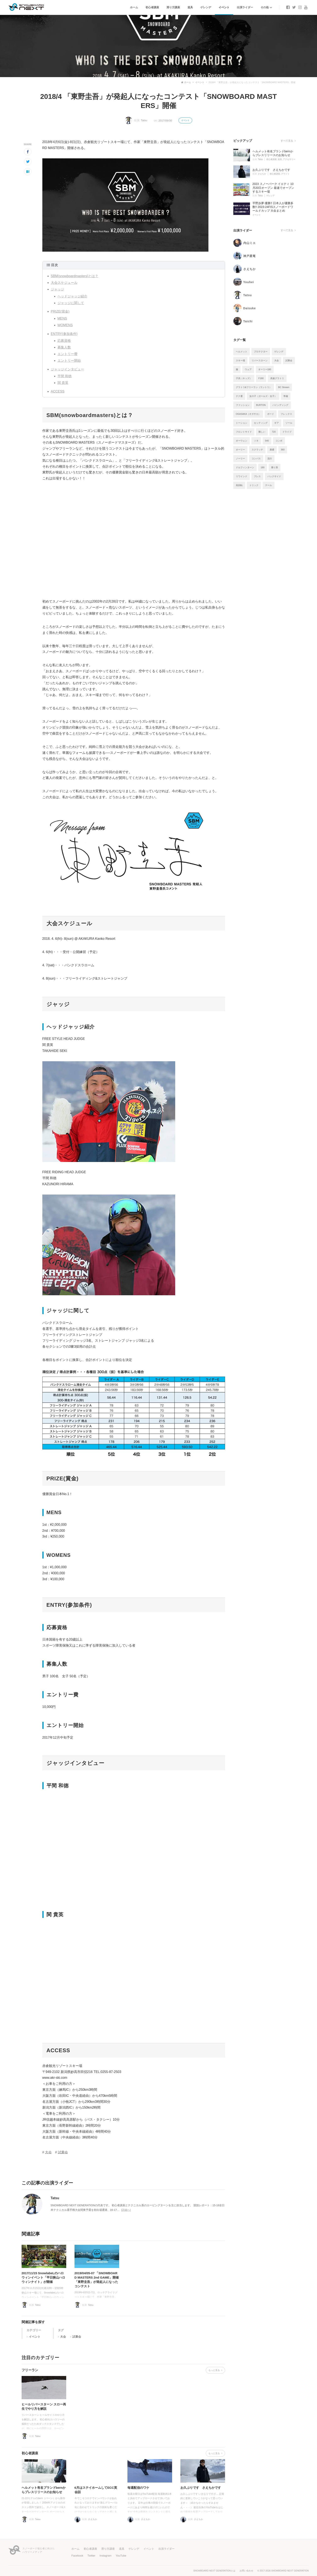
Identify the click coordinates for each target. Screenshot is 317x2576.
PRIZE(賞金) (60, 311)
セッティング (261, 423)
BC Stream (283, 387)
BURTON (261, 405)
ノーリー (240, 458)
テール (268, 485)
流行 (269, 458)
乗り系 (274, 467)
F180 (261, 378)
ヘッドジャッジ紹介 (72, 296)
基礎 (272, 449)
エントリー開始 (69, 360)
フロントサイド (244, 432)
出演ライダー (245, 7)
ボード (270, 414)
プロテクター (261, 351)
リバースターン (260, 360)
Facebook (77, 2555)
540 (267, 440)
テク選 (239, 396)
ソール (288, 423)
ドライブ (286, 432)
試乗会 (63, 2152)
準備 (285, 396)
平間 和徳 (65, 376)
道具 (190, 7)
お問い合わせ (246, 2570)
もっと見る (215, 2370)
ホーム (134, 7)
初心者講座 (152, 7)
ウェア (248, 369)
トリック (253, 485)
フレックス (286, 414)
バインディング (280, 405)
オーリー (240, 449)
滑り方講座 (173, 7)
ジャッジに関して (71, 303)
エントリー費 (67, 354)
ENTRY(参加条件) (64, 334)
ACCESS (58, 391)
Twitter (91, 2555)
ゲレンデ (205, 7)
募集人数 (64, 347)
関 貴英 (63, 382)
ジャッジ (57, 289)
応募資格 (64, 340)
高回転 (239, 485)
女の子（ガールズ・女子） (263, 396)
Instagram (105, 2555)
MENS (62, 318)
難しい (261, 432)
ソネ (256, 440)
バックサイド (274, 476)
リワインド (241, 476)
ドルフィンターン (245, 467)
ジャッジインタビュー (67, 369)
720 (274, 432)
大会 (48, 2152)
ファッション (243, 405)
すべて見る (288, 140)
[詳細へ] (126, 2209)
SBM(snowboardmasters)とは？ (74, 276)
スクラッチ (257, 449)
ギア (276, 423)
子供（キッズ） (244, 378)
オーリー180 (264, 369)
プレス (257, 476)
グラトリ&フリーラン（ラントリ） (254, 387)
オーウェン (241, 440)
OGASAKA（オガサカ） (248, 414)
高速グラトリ (277, 378)
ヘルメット (241, 351)
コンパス (256, 458)
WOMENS (65, 325)
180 (262, 467)
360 (283, 449)
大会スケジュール (64, 282)
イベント (224, 7)
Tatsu (55, 2198)
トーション (241, 423)
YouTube (121, 2555)
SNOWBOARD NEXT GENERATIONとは (214, 2570)
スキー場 (240, 360)
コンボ (278, 440)
